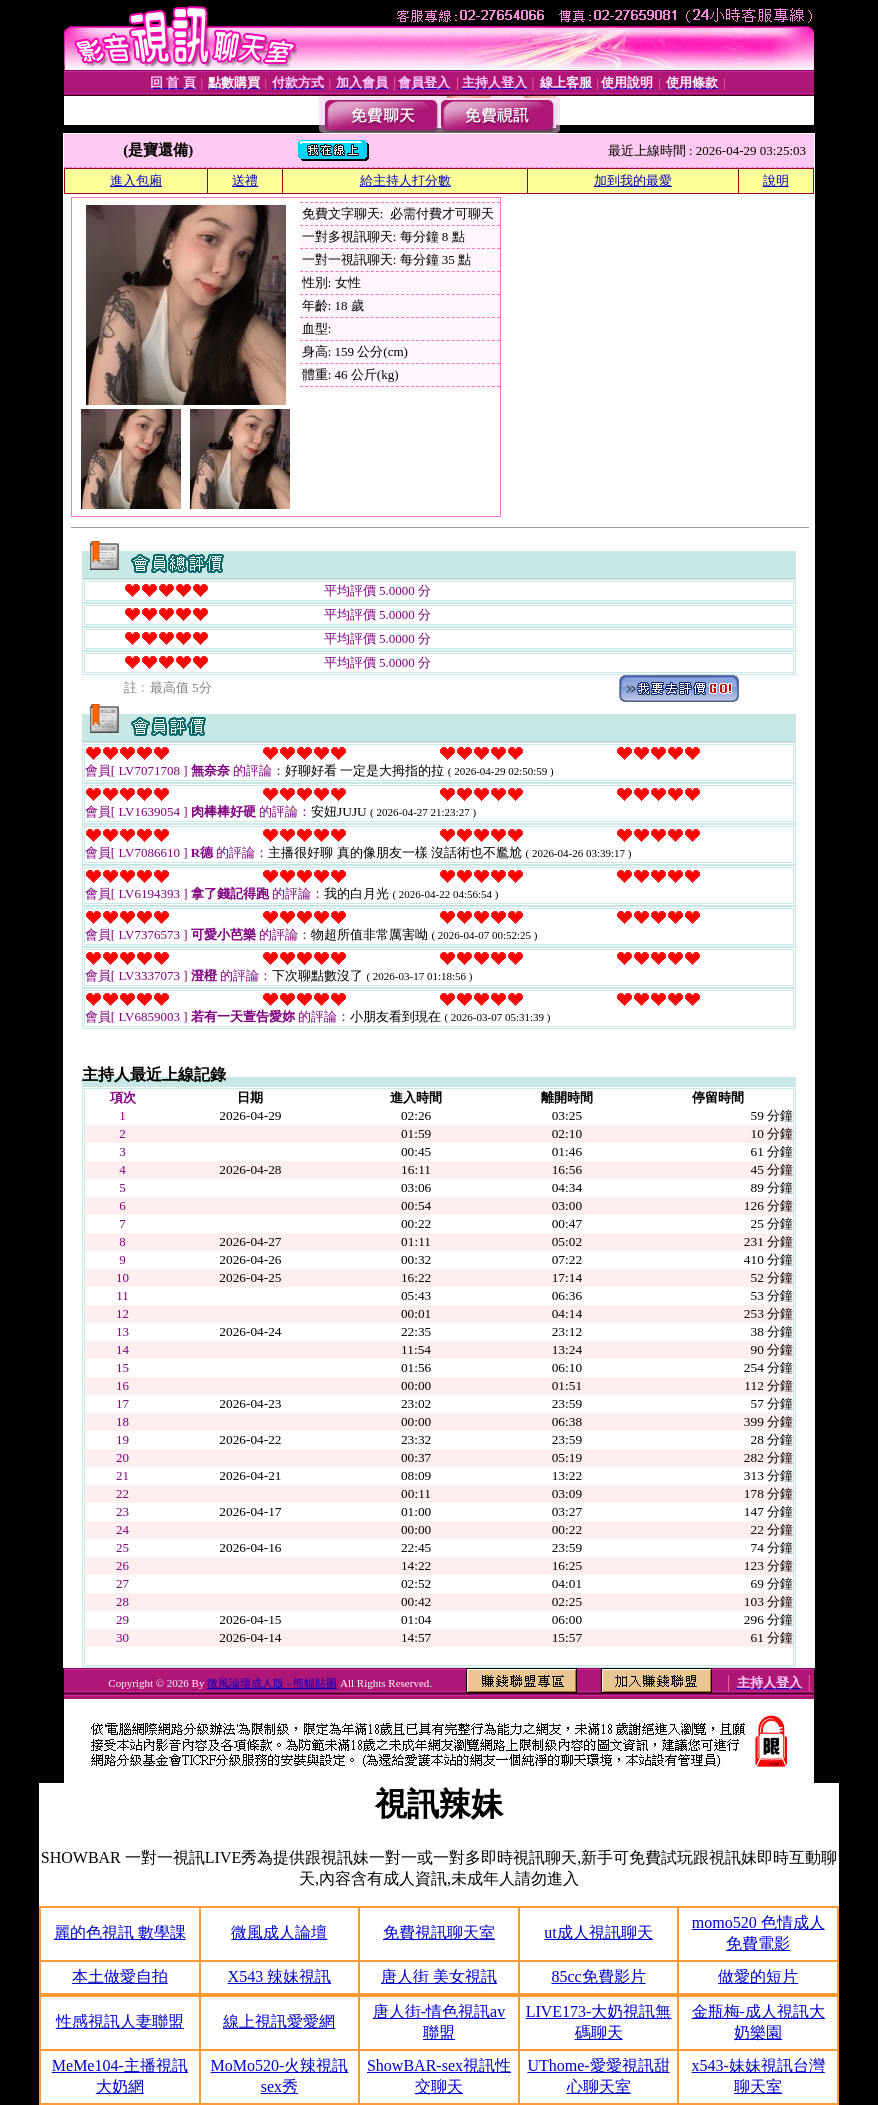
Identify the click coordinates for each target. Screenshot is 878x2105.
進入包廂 (136, 180)
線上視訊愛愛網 (279, 2021)
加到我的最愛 (633, 180)
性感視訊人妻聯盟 (120, 2021)
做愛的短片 (758, 1976)
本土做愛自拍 (120, 1976)
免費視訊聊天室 (439, 1932)
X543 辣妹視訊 (280, 1976)
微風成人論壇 (279, 1932)
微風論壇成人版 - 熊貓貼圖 (272, 1683)
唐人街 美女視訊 (439, 1976)
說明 (776, 180)
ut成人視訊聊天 (598, 1932)
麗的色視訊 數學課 (120, 1932)
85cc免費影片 (598, 1976)
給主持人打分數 (405, 180)
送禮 (245, 180)
